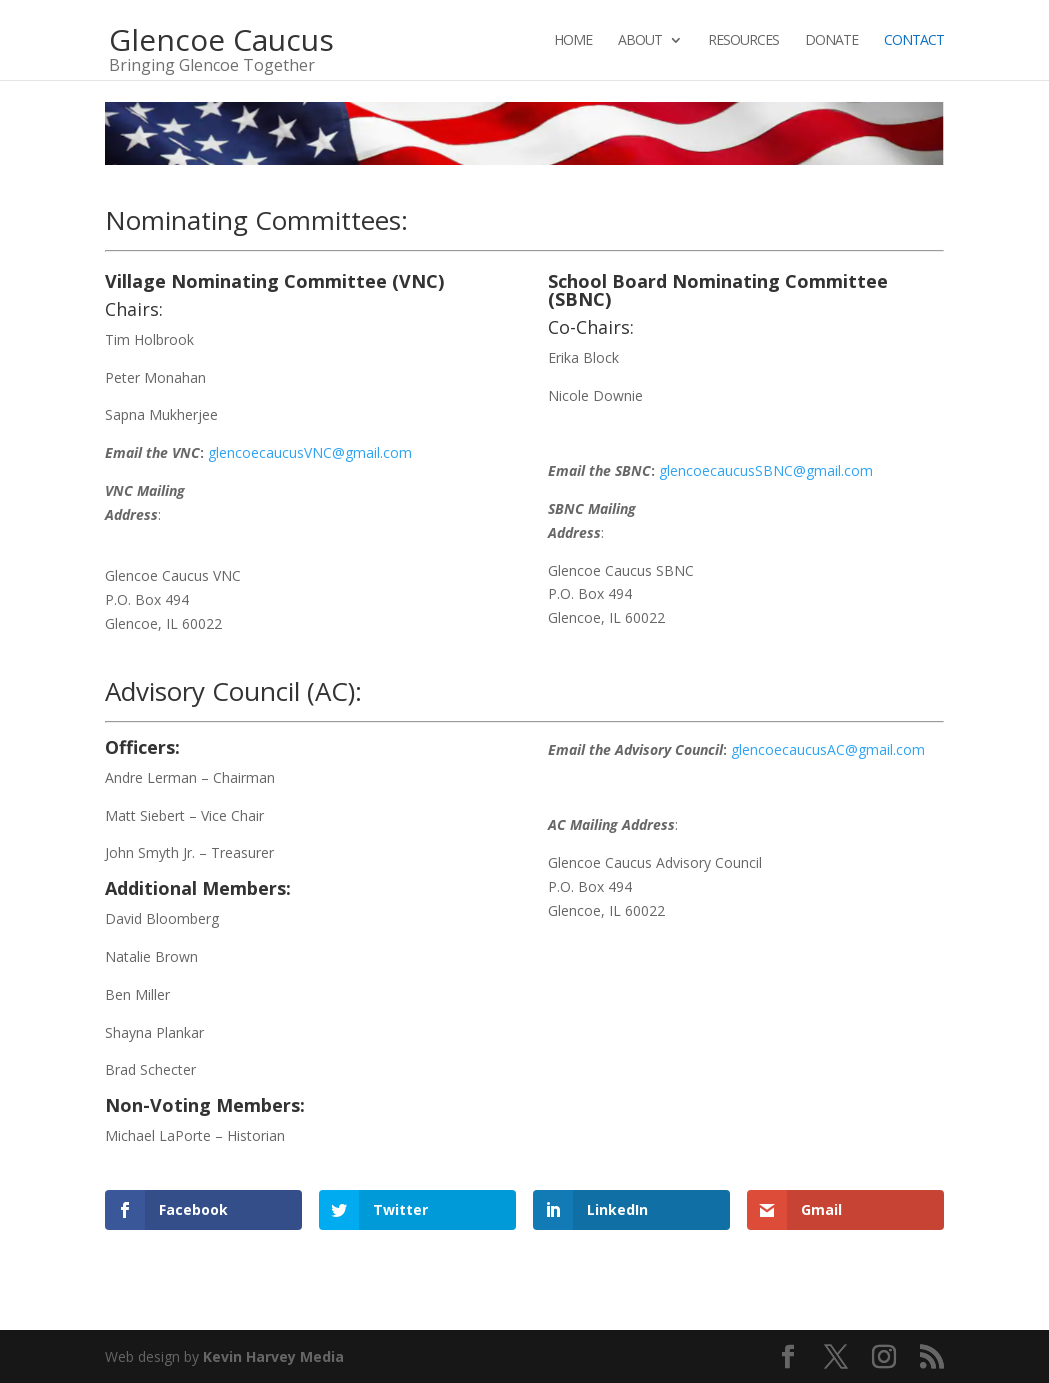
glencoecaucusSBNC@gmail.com (766, 470)
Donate (831, 41)
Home (573, 41)
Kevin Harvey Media (273, 1356)
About (640, 41)
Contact (914, 41)
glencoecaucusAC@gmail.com (828, 749)
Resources (743, 41)
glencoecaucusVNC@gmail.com (310, 452)
